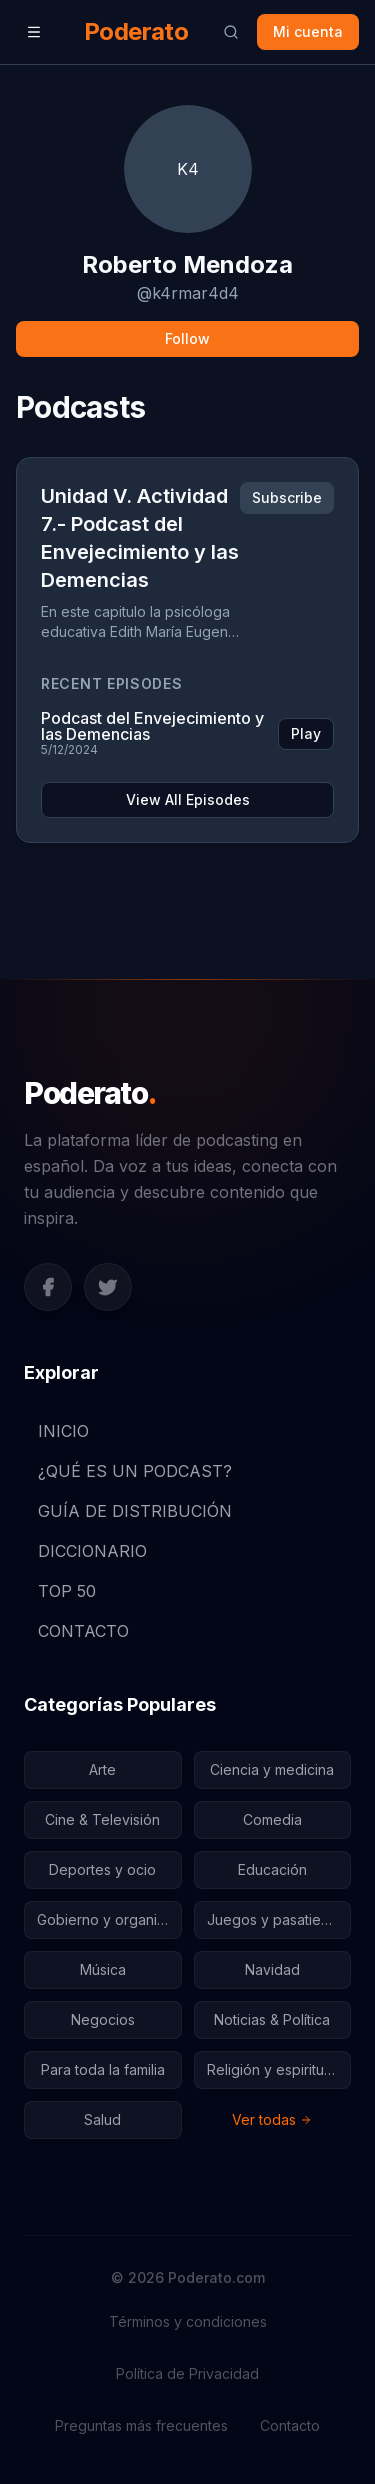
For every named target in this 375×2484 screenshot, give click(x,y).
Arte (102, 1769)
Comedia (272, 1819)
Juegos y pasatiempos (279, 1919)
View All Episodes (188, 799)
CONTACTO (76, 1631)
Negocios (103, 2019)
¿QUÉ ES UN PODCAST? (128, 1471)
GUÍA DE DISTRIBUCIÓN (128, 1511)
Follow (187, 338)
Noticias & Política (272, 2019)
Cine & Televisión (102, 1819)
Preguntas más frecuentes (141, 2425)
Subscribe (287, 497)
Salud (102, 2119)
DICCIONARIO (85, 1551)
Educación (272, 1869)
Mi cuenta (308, 31)
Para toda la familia (103, 2069)
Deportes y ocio (102, 1869)
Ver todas (272, 2119)
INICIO (56, 1431)
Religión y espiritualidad (279, 2069)
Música (103, 1969)
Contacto (290, 2425)
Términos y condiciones (188, 2321)
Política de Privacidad (187, 2373)
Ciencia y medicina (272, 1769)
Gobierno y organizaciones (109, 1919)
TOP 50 (60, 1591)
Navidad (272, 1969)
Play (306, 733)
